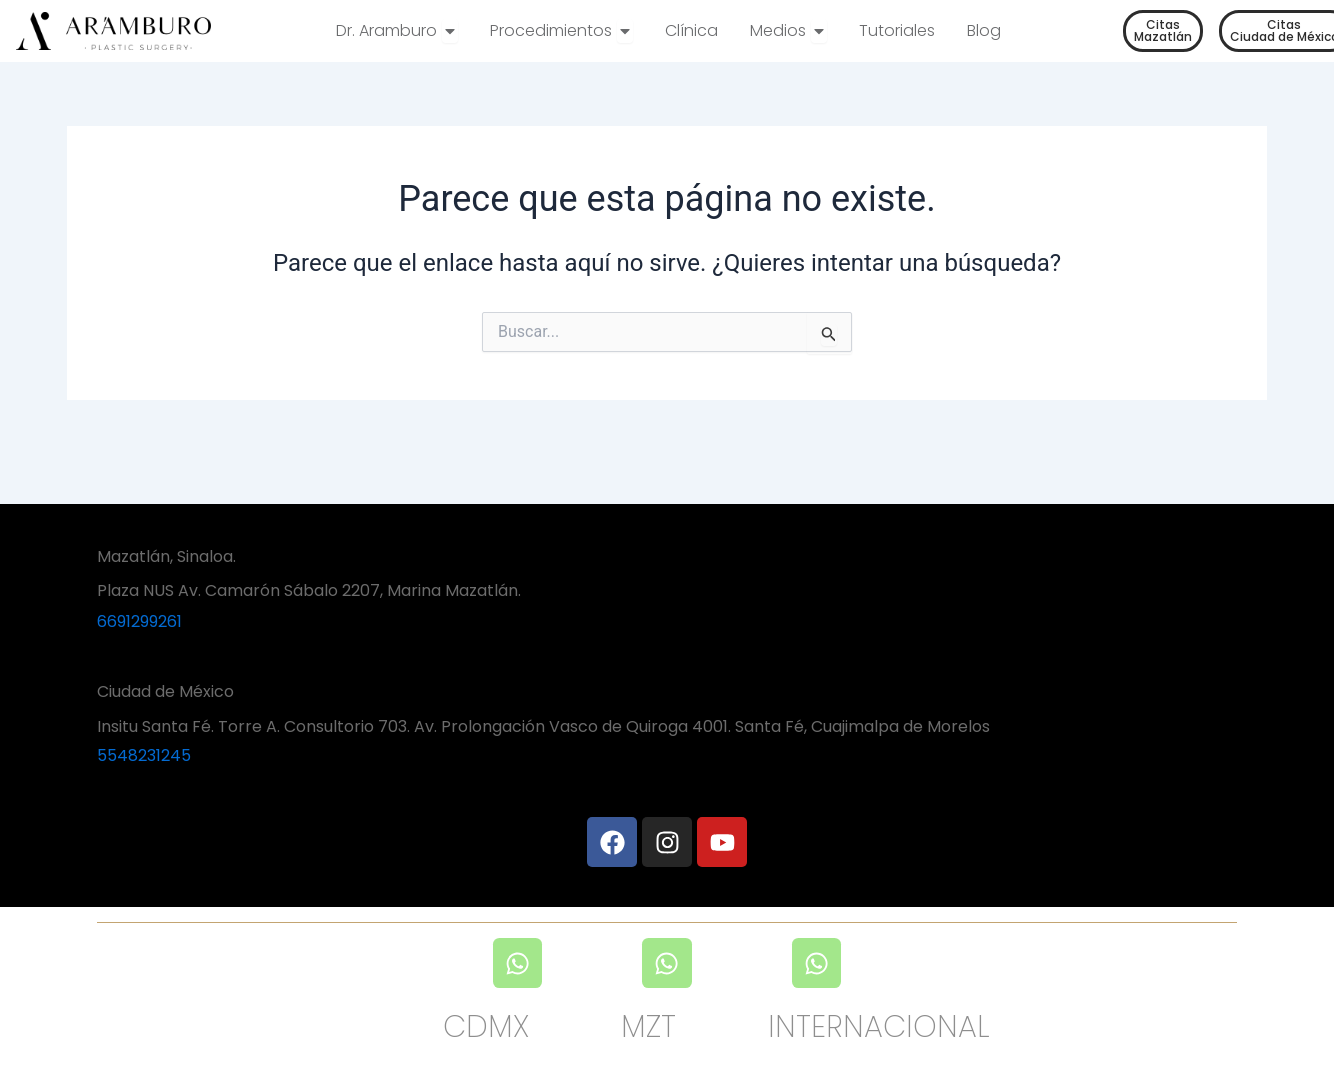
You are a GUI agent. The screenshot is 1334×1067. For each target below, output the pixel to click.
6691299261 (139, 621)
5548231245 (144, 755)
